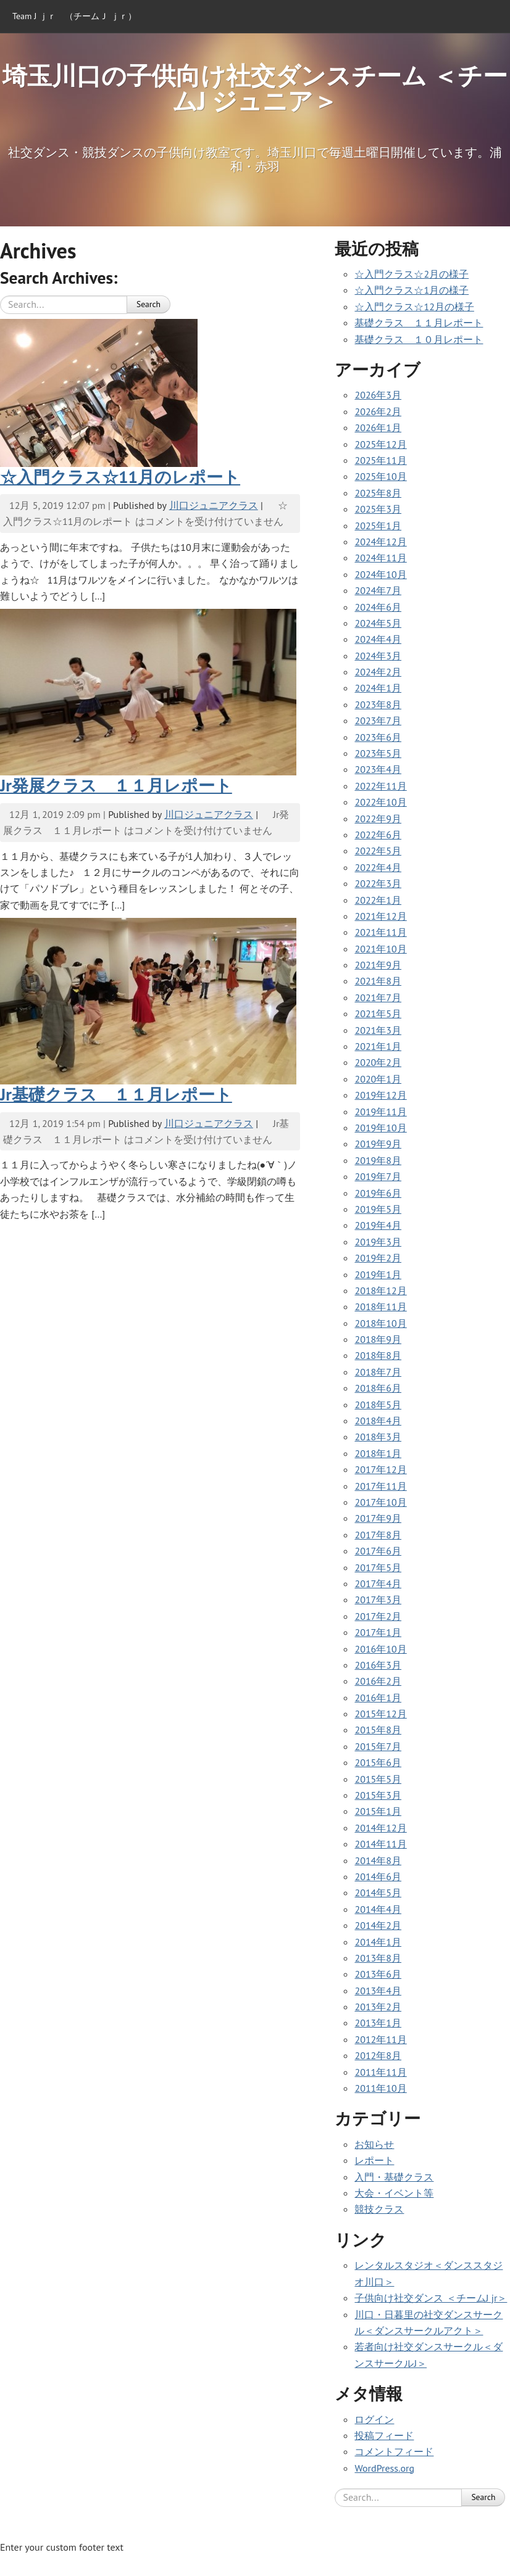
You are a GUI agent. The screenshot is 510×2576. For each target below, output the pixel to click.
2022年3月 (377, 883)
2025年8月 (377, 493)
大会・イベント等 (393, 2193)
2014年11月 (380, 1844)
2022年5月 (377, 850)
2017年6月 (377, 1551)
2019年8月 (377, 1160)
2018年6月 (377, 1388)
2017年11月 (380, 1486)
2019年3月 (377, 1242)
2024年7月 (377, 590)
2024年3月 (377, 656)
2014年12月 (380, 1828)
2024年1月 (377, 688)
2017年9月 (377, 1518)
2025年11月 (380, 460)
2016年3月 (377, 1665)
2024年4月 (377, 639)
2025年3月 (377, 509)
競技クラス (379, 2209)
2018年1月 (377, 1453)
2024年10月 (380, 574)
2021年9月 (377, 965)
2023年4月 (377, 769)
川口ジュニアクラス (213, 505)
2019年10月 (380, 1127)
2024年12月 (380, 541)
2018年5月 (377, 1404)
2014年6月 (377, 1876)
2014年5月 (377, 1892)
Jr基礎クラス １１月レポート (116, 1094)
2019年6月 (377, 1193)
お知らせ (374, 2144)
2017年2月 (377, 1616)
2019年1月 (377, 1274)
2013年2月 (377, 2006)
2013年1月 (377, 2023)
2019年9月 (377, 1143)
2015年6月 (377, 1762)
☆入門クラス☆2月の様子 (411, 274)
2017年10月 (380, 1502)
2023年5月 (377, 753)
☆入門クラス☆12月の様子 (414, 306)
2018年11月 (380, 1306)
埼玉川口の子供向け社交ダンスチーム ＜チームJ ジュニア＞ (255, 88)
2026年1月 (377, 427)
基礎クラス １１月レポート (418, 322)
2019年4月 (377, 1225)
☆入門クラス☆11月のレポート (120, 477)
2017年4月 (377, 1583)
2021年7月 (377, 997)
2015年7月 (377, 1746)
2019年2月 (377, 1258)
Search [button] (148, 304)
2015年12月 (380, 1713)
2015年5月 (377, 1779)
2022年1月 (377, 900)
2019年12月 (380, 1095)
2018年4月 (377, 1420)
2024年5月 (377, 623)
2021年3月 (377, 1030)
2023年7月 (377, 720)
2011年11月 (380, 2072)
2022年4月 (377, 867)
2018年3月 (377, 1436)
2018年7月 (377, 1372)
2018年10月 (380, 1323)
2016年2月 (377, 1681)
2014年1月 (377, 1942)
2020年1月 (377, 1079)
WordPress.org (384, 2468)
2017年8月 (377, 1535)
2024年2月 (377, 672)
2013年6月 (377, 1974)
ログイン (374, 2419)
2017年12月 (380, 1469)
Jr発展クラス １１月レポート (116, 785)
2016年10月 (380, 1649)
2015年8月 (377, 1730)
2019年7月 (377, 1176)
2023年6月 (377, 737)
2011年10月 (380, 2088)
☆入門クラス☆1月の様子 (411, 290)
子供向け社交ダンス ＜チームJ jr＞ (430, 2298)
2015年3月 (377, 1795)
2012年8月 (377, 2055)
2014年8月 (377, 1860)
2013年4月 (377, 1990)
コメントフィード (393, 2451)
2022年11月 (380, 786)
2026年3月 (377, 395)
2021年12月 (380, 916)
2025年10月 (380, 476)
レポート (374, 2160)
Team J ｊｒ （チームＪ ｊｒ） (74, 16)
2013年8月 (377, 1958)
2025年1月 (377, 525)
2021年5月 (377, 1013)
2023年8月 (377, 704)
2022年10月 (380, 802)
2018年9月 (377, 1339)
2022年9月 (377, 818)
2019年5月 (377, 1209)
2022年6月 (377, 834)
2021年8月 (377, 981)
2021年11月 (380, 932)
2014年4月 (377, 1909)
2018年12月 (380, 1290)
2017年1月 (377, 1632)
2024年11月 (380, 557)
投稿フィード (384, 2435)
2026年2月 (377, 411)
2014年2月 (377, 1925)
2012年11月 (380, 2039)
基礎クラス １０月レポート (418, 339)
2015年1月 (377, 1811)
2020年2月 (377, 1062)
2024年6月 (377, 607)
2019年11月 (380, 1111)
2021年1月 (377, 1046)
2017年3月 (377, 1599)
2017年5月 (377, 1567)
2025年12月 (380, 444)
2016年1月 (377, 1697)
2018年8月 (377, 1355)
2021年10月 (380, 949)
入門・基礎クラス (393, 2177)
